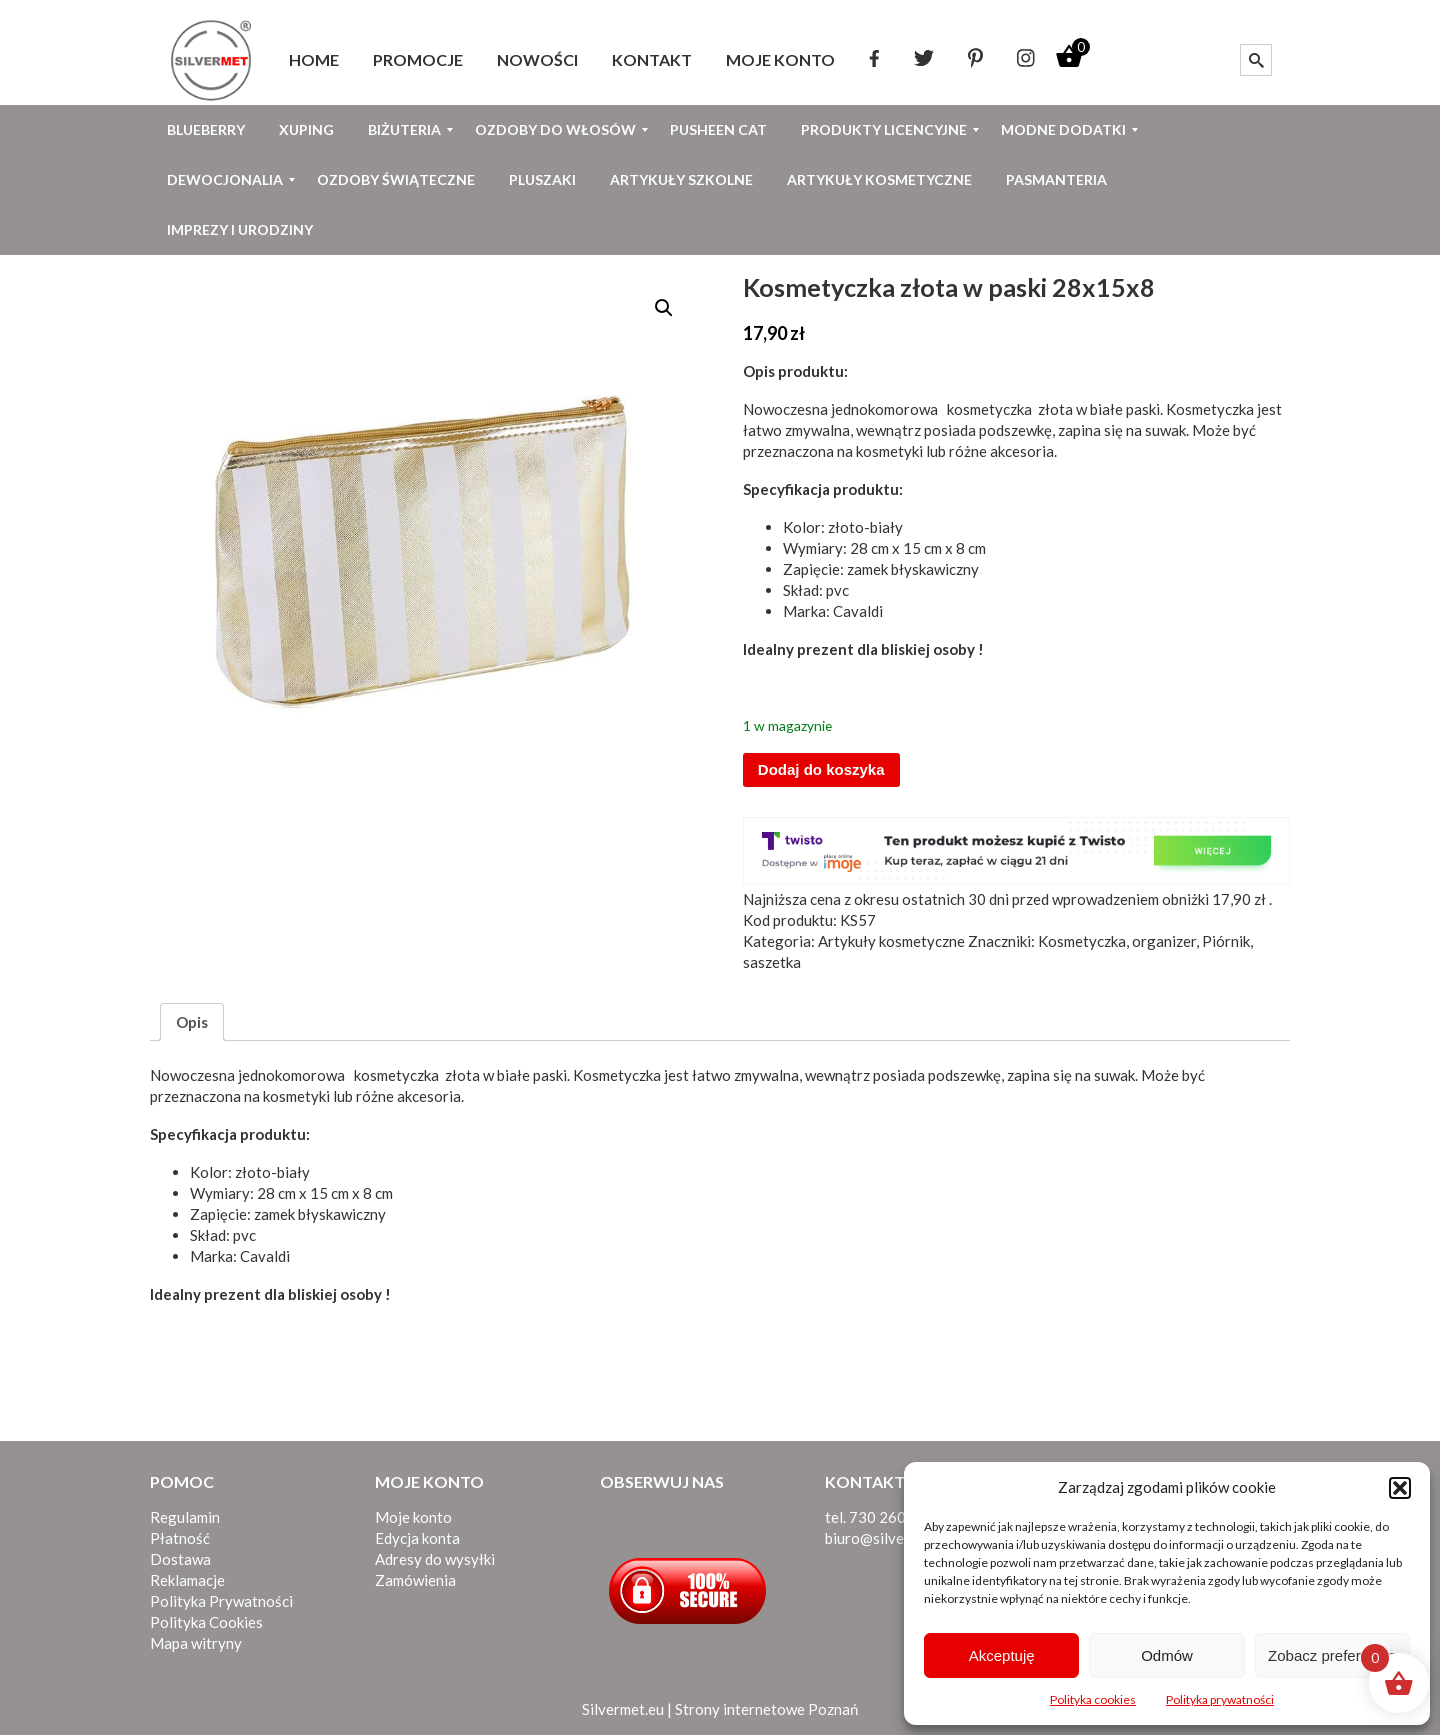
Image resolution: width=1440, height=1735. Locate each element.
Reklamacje (187, 1580)
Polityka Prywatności (221, 1601)
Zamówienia (415, 1580)
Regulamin (185, 1517)
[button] (1400, 1488)
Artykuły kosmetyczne (891, 941)
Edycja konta (417, 1538)
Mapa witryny (196, 1643)
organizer (1164, 941)
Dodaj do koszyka (821, 769)
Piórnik (1226, 941)
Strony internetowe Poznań (766, 1709)
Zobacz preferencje (1332, 1655)
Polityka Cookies (206, 1622)
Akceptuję (1002, 1655)
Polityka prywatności (1220, 1699)
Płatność (180, 1538)
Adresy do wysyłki (435, 1559)
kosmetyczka (986, 409)
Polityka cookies (1093, 1699)
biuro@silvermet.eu (889, 1538)
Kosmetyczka (1082, 941)
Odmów (1167, 1655)
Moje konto (413, 1517)
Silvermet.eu (623, 1709)
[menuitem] (314, 60)
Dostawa (180, 1559)
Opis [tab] (192, 1022)
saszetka (772, 962)
